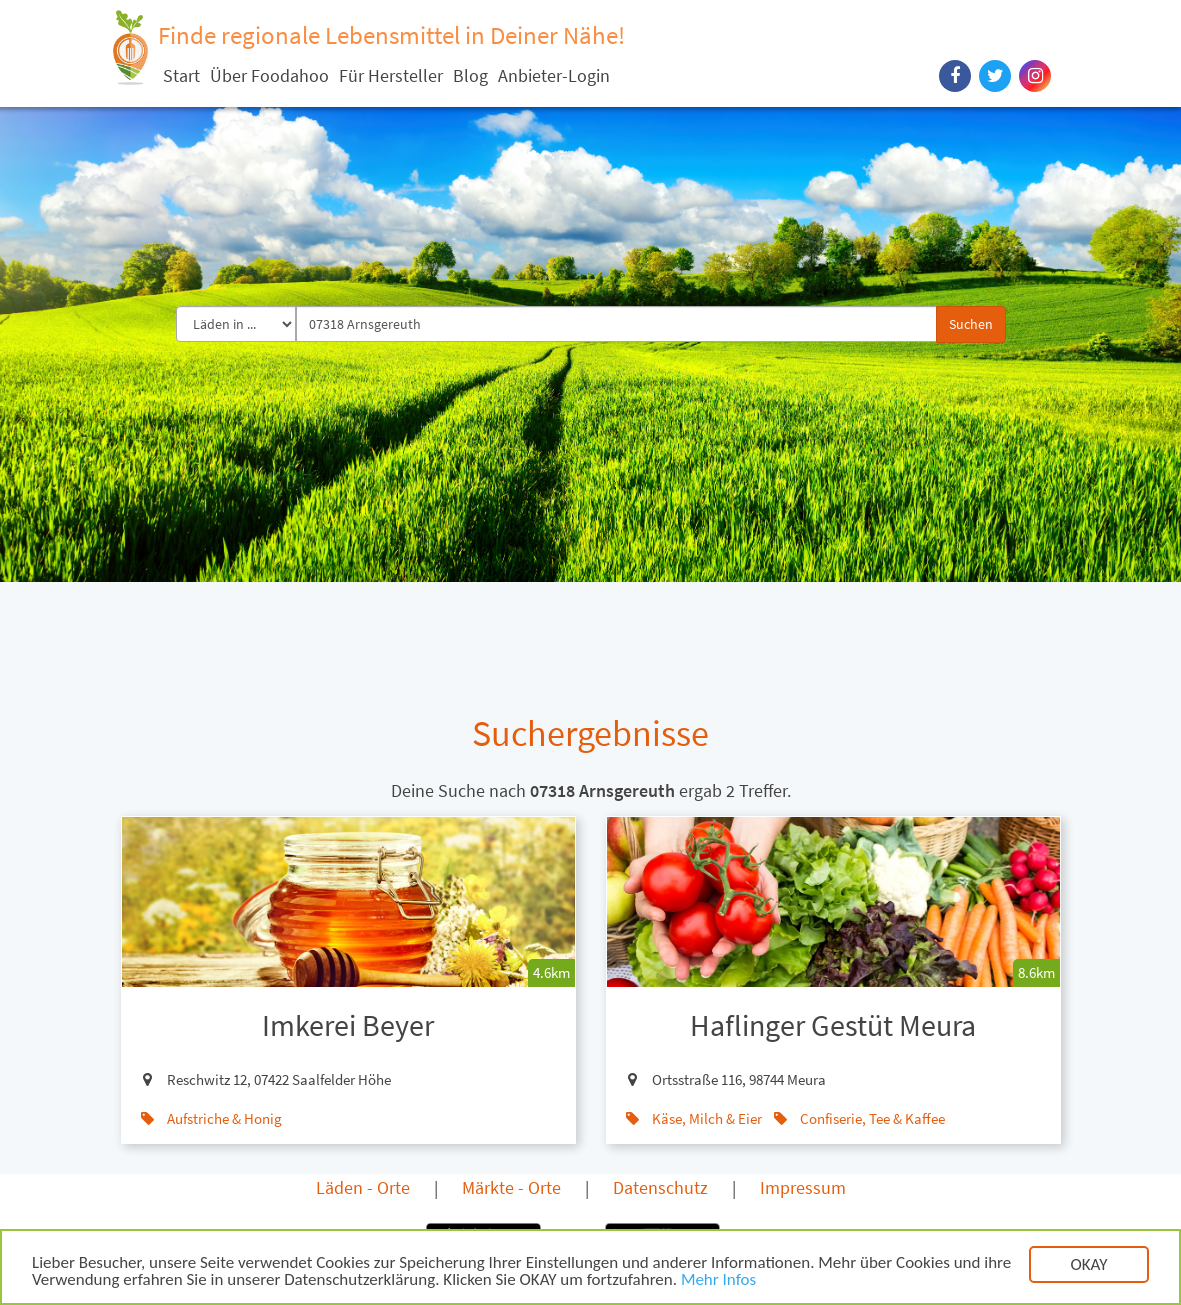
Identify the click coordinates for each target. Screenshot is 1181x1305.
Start (181, 75)
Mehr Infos (718, 1281)
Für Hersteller (391, 75)
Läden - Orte (363, 1187)
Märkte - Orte (511, 1187)
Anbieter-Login (554, 75)
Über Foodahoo (269, 75)
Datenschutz (660, 1187)
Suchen (971, 324)
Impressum (803, 1187)
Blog (470, 75)
